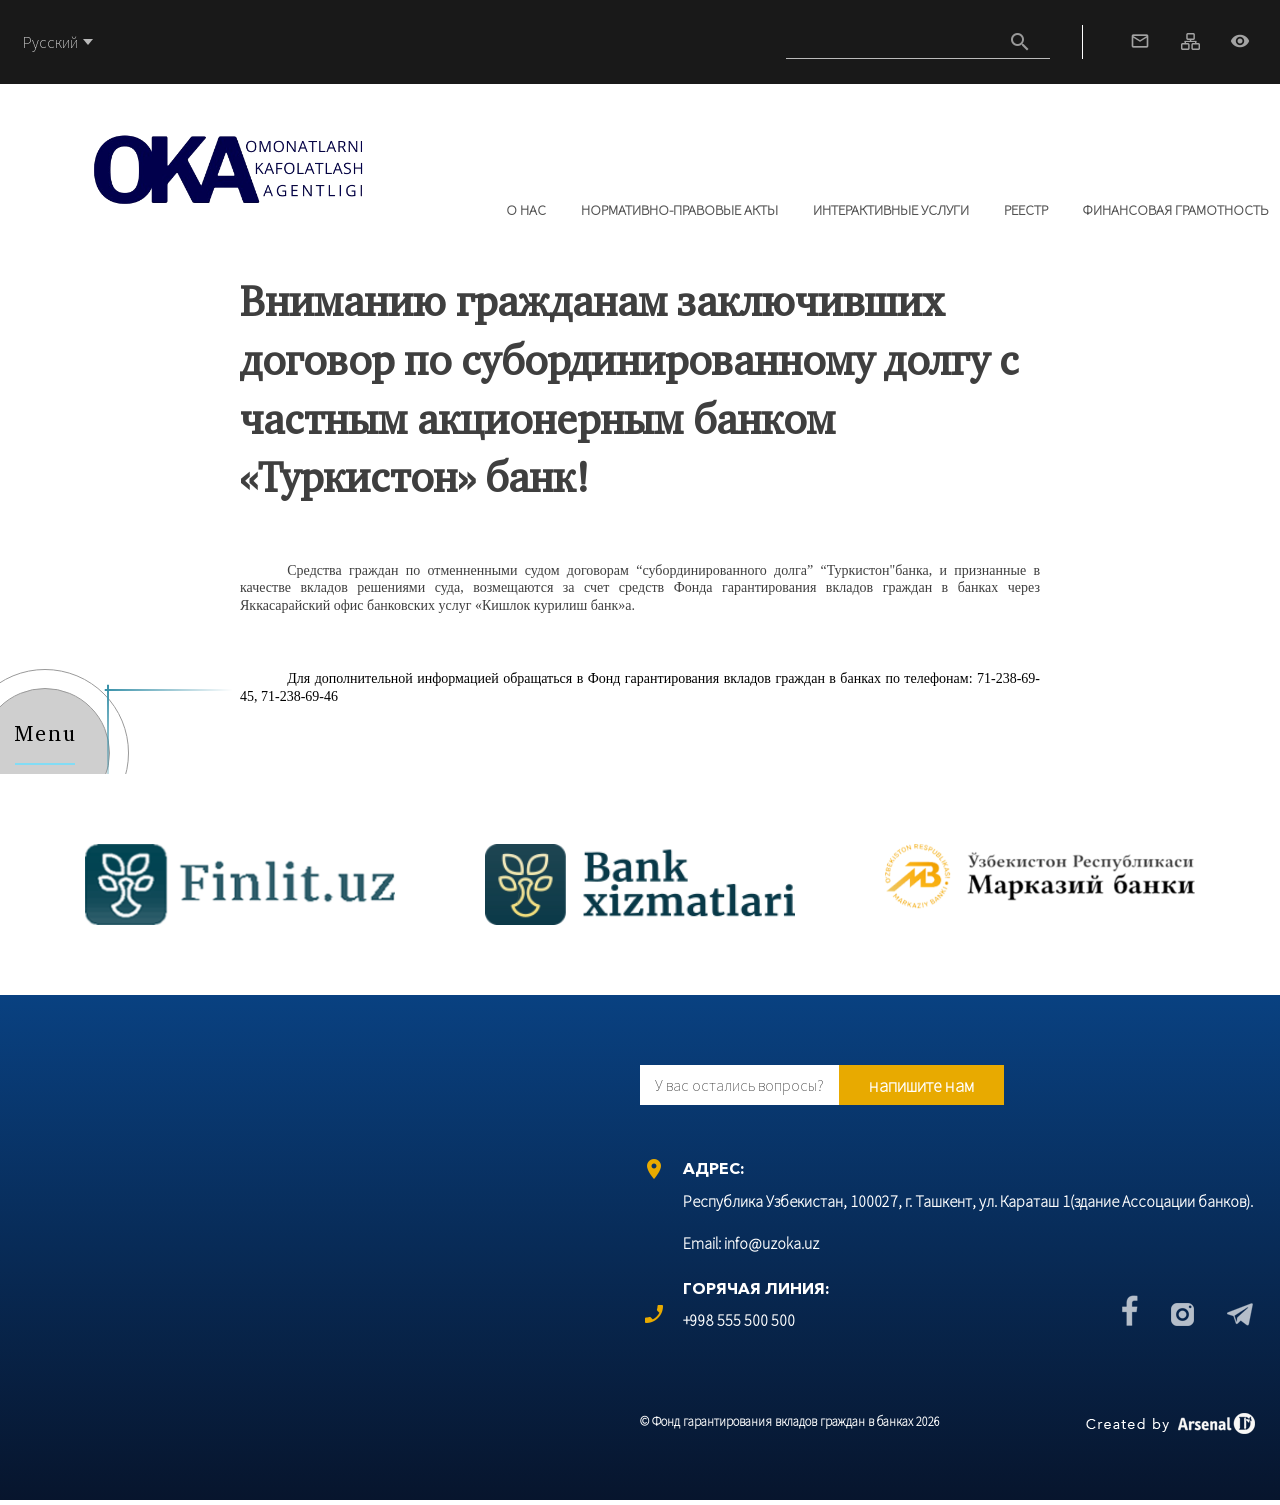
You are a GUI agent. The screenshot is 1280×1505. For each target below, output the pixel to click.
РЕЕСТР (1026, 209)
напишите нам (921, 1085)
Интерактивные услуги (891, 209)
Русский (50, 42)
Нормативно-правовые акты (679, 209)
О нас (526, 209)
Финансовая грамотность (1175, 209)
